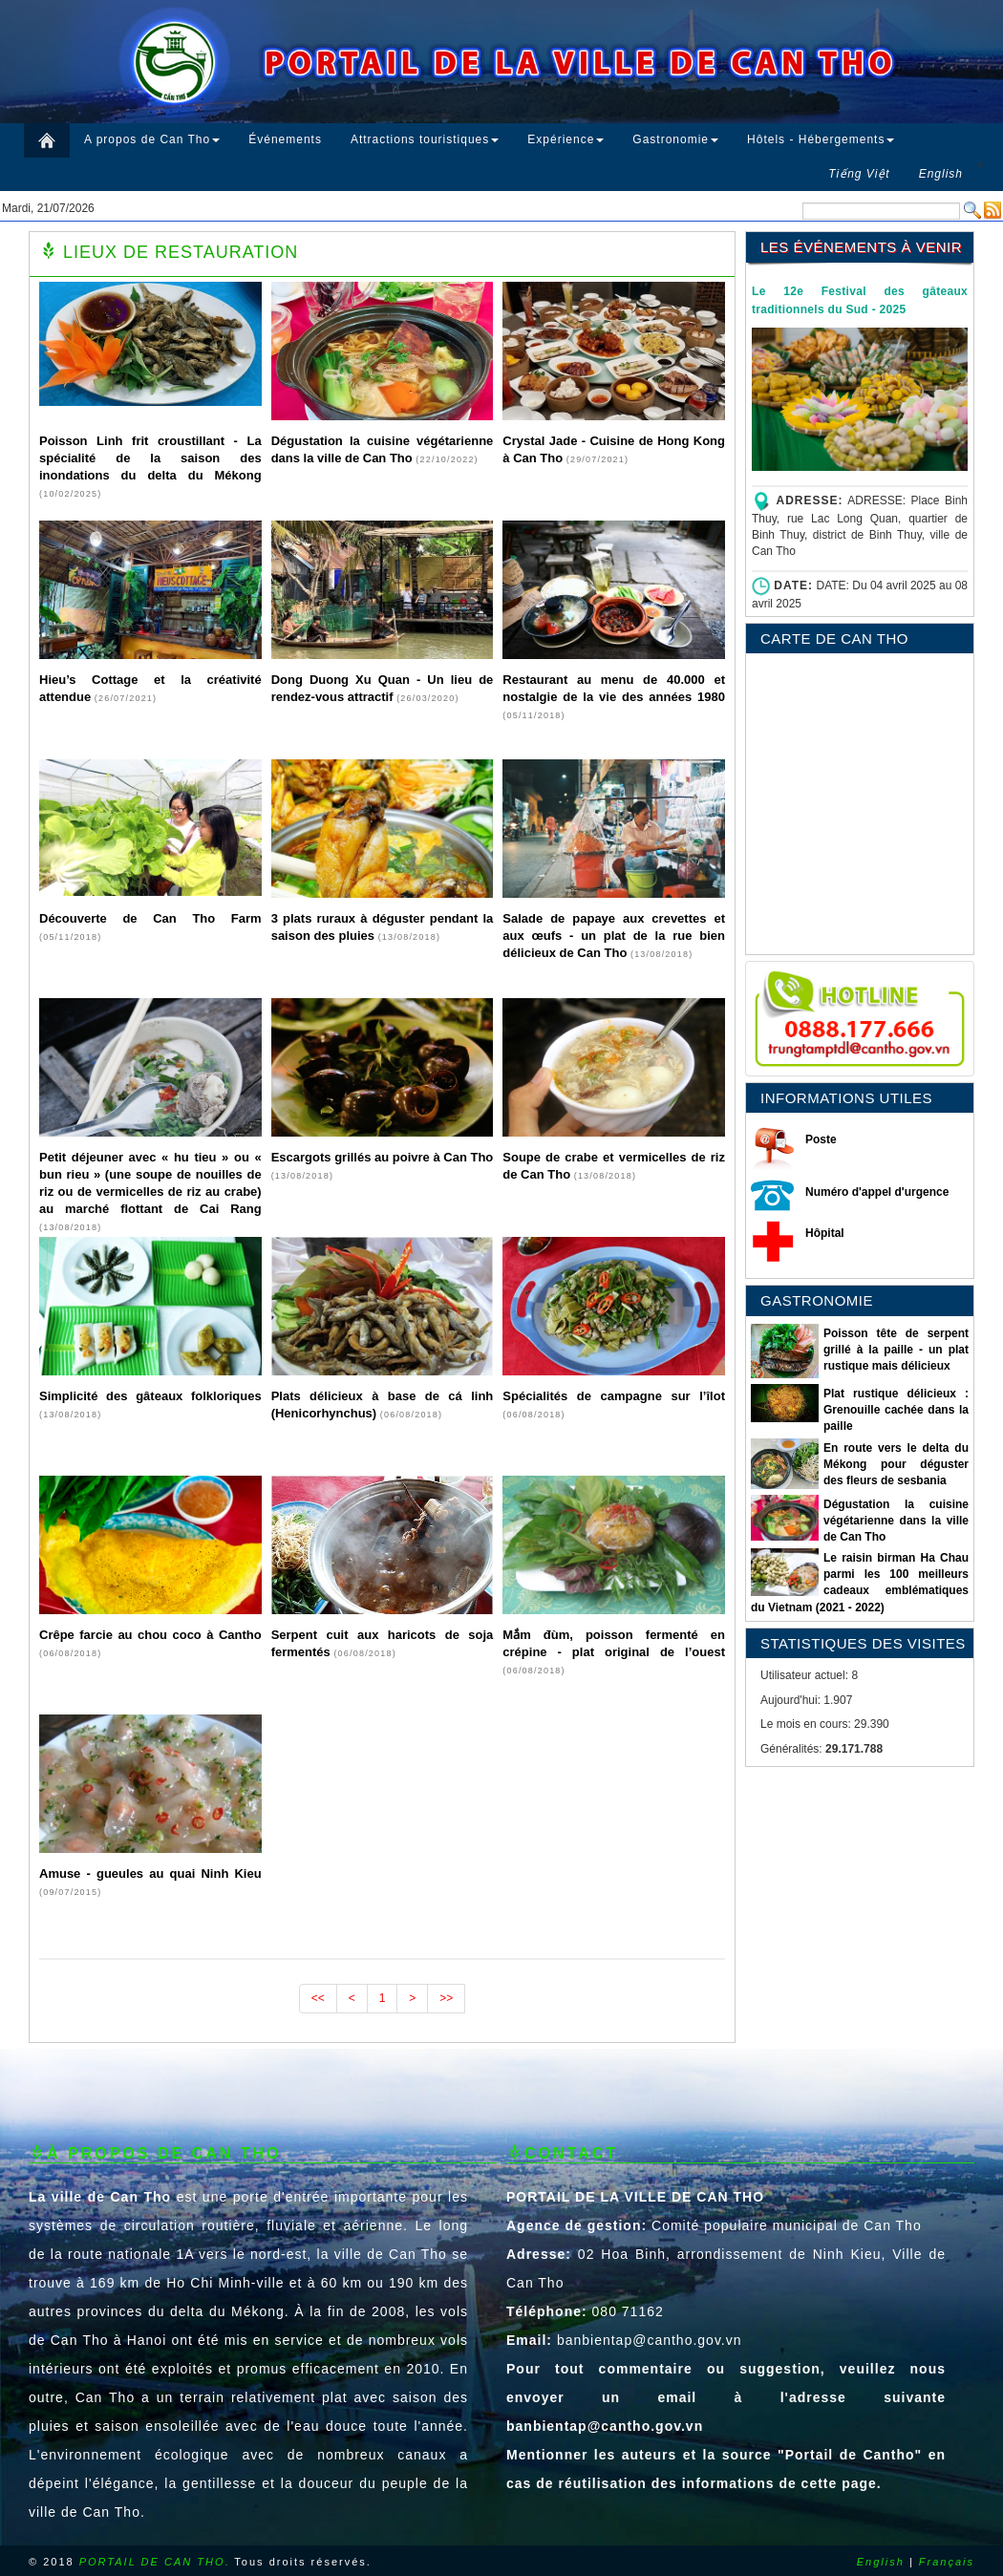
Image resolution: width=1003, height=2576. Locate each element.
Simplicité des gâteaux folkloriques (150, 1396)
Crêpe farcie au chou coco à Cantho (150, 1635)
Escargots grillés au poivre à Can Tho (382, 1157)
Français (946, 2561)
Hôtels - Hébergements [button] (820, 139)
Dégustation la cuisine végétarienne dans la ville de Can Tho (896, 1520)
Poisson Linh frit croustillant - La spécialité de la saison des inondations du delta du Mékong (150, 458)
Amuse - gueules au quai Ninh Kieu (150, 1873)
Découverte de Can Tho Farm (150, 918)
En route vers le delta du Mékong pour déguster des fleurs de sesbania (896, 1464)
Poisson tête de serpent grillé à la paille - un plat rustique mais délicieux (896, 1350)
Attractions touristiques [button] (425, 139)
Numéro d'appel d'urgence (877, 1192)
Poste (821, 1139)
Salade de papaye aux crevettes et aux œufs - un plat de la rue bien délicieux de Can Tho (613, 935)
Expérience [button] (565, 139)
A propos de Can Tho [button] (152, 139)
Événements (285, 139)
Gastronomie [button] (675, 139)
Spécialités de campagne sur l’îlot (613, 1396)
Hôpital (824, 1233)
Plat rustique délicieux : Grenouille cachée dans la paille (896, 1410)
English (881, 2561)
